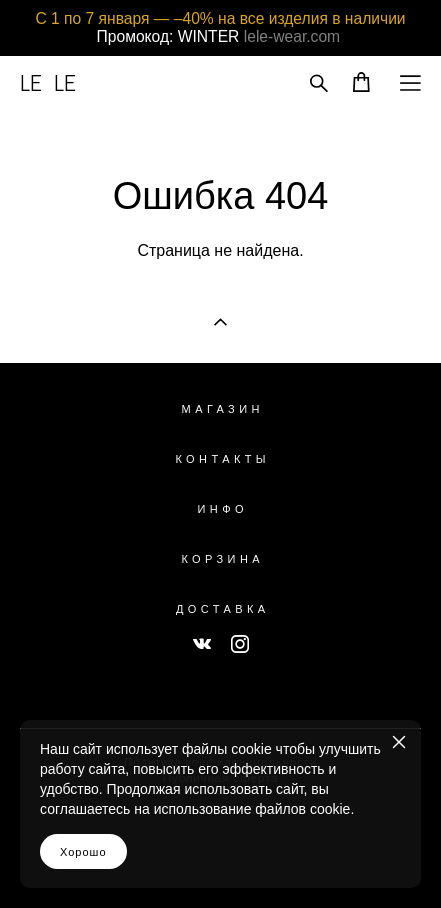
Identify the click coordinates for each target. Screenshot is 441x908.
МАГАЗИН (223, 409)
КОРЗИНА (222, 559)
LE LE (48, 83)
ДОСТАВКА (223, 609)
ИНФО (223, 509)
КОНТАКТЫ (222, 459)
